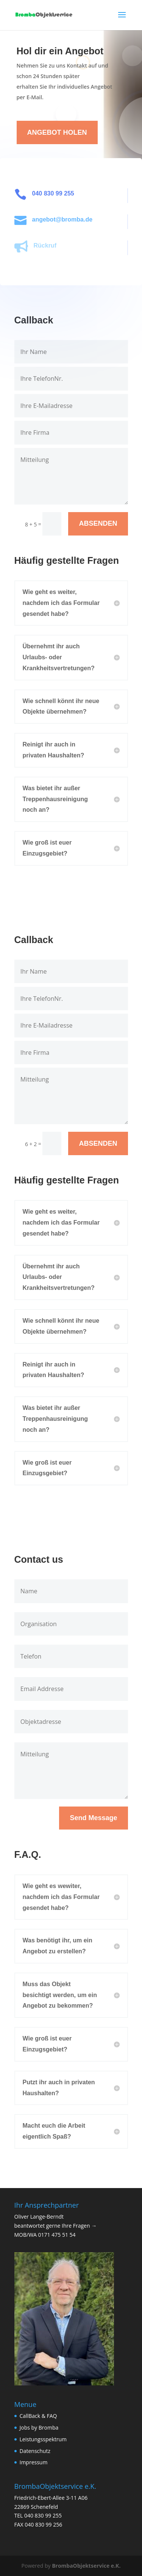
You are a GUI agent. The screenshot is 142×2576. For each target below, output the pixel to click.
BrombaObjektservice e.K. (86, 2565)
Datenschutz (35, 2450)
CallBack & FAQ (38, 2415)
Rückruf (49, 245)
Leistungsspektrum (43, 2439)
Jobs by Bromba (39, 2427)
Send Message (93, 1818)
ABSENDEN (98, 523)
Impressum (34, 2462)
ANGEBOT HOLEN (57, 132)
